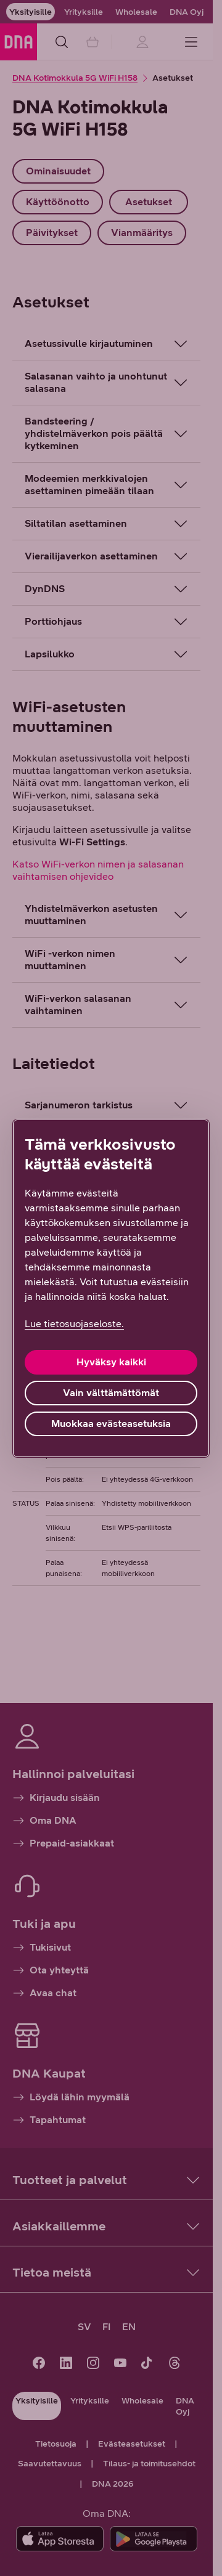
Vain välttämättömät (111, 1393)
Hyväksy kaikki (111, 1362)
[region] (111, 1288)
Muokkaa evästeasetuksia (111, 1423)
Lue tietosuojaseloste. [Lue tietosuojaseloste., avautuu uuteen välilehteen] (74, 1324)
